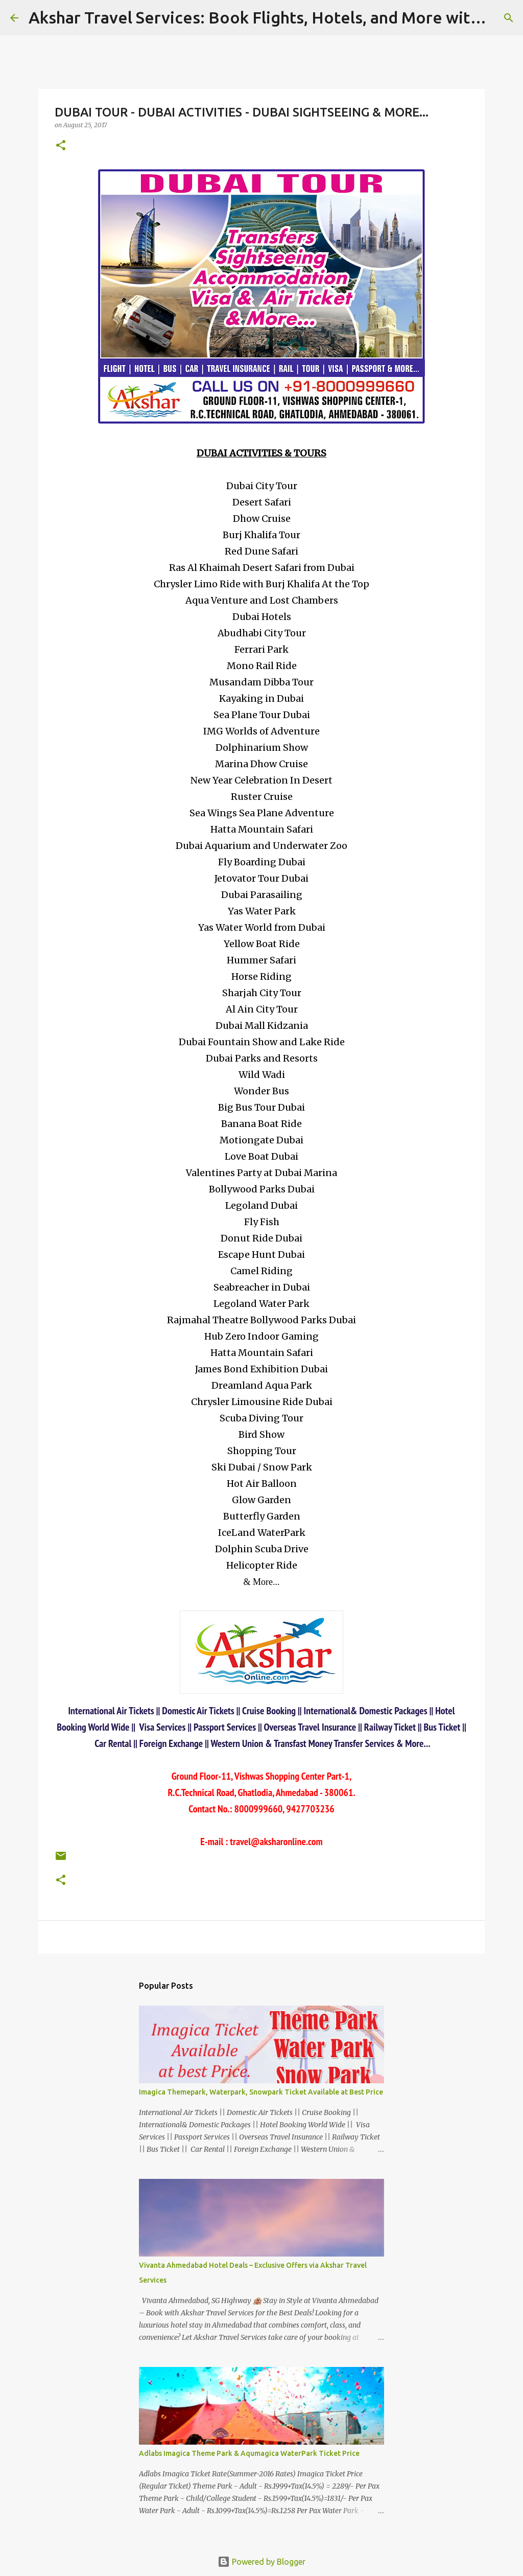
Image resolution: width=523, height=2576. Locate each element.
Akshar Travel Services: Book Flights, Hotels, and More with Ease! (276, 17)
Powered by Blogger (261, 2561)
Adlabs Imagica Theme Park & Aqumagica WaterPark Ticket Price (249, 2453)
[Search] (509, 18)
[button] (61, 146)
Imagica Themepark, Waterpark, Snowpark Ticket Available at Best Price (261, 2092)
